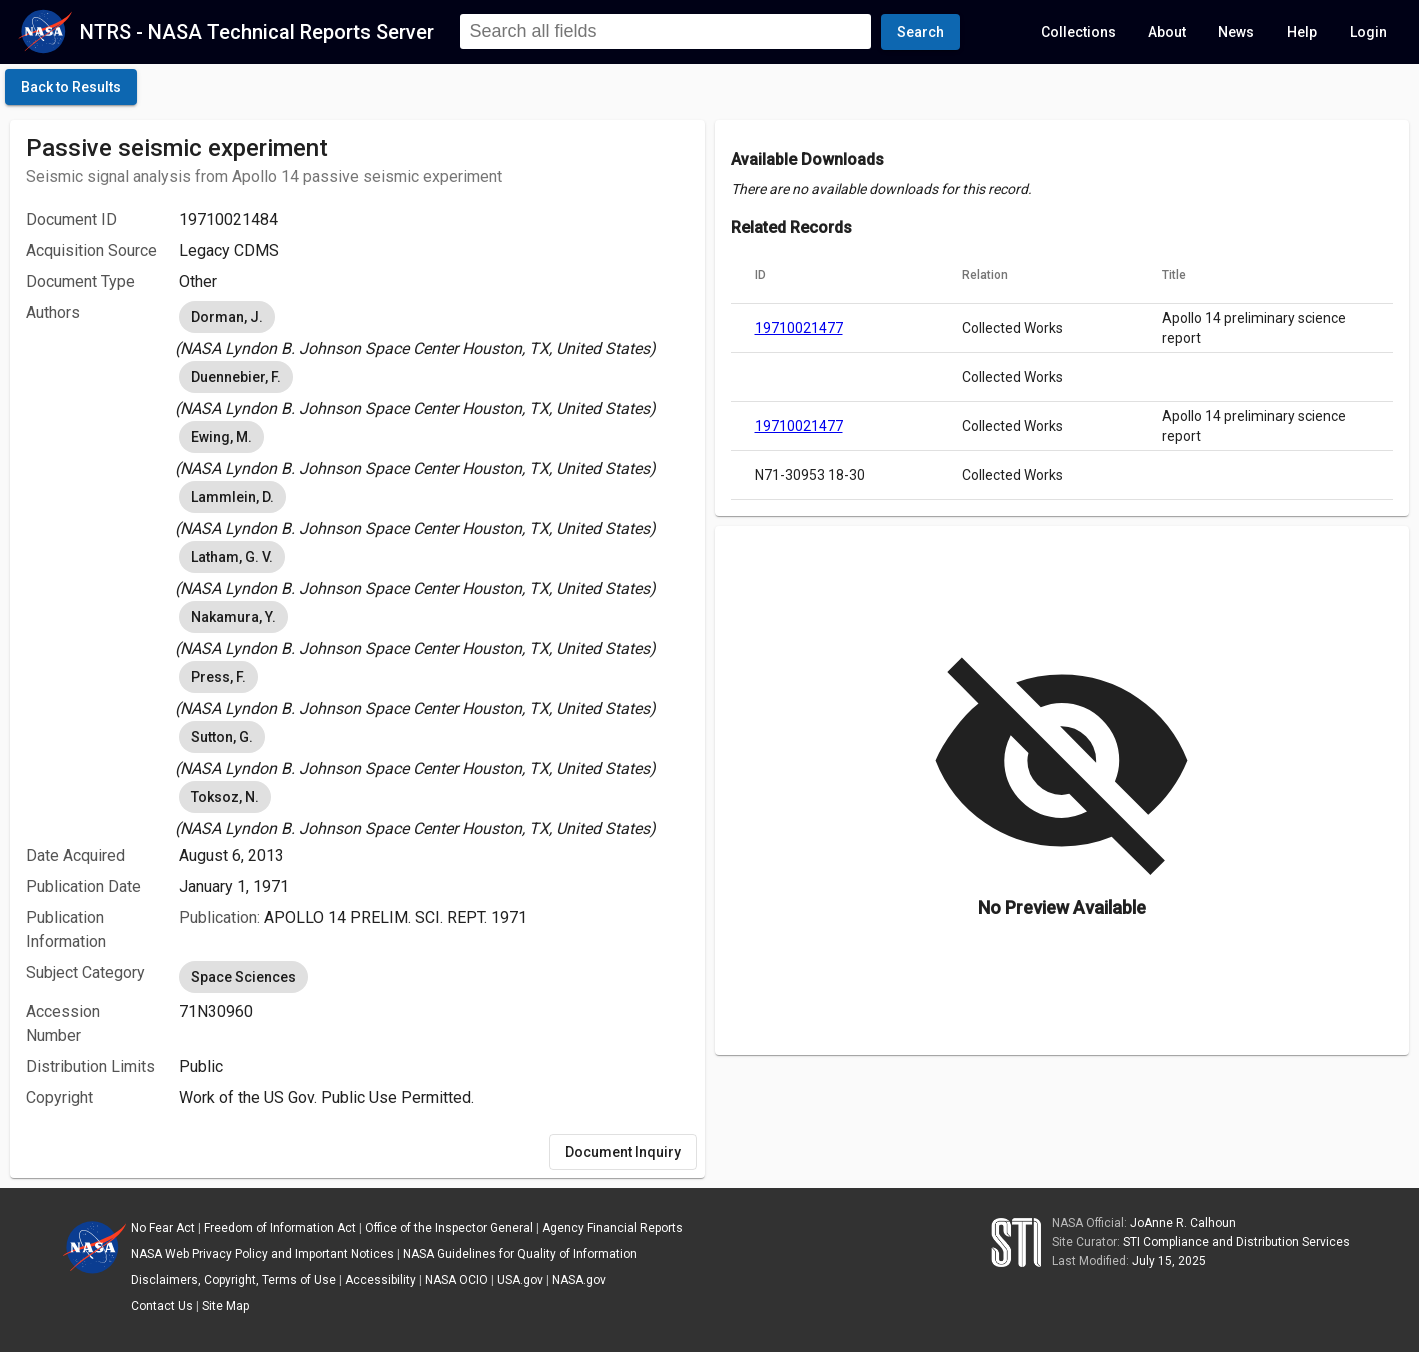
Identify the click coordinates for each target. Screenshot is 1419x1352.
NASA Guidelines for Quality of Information (520, 1254)
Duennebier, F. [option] (236, 377)
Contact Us (162, 1306)
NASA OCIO (456, 1280)
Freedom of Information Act (280, 1228)
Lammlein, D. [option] (232, 497)
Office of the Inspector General (449, 1228)
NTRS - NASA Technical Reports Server (257, 32)
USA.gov (520, 1280)
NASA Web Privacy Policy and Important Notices (262, 1254)
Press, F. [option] (218, 677)
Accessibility (380, 1280)
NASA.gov (579, 1280)
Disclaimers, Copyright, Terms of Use (233, 1280)
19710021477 (799, 328)
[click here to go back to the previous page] (71, 87)
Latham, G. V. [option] (232, 557)
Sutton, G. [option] (222, 737)
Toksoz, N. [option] (225, 797)
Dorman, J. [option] (227, 317)
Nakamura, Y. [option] (233, 617)
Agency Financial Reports (612, 1228)
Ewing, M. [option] (221, 437)
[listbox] (434, 329)
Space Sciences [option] (243, 977)
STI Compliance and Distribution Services (1236, 1242)
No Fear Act (163, 1228)
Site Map (225, 1306)
